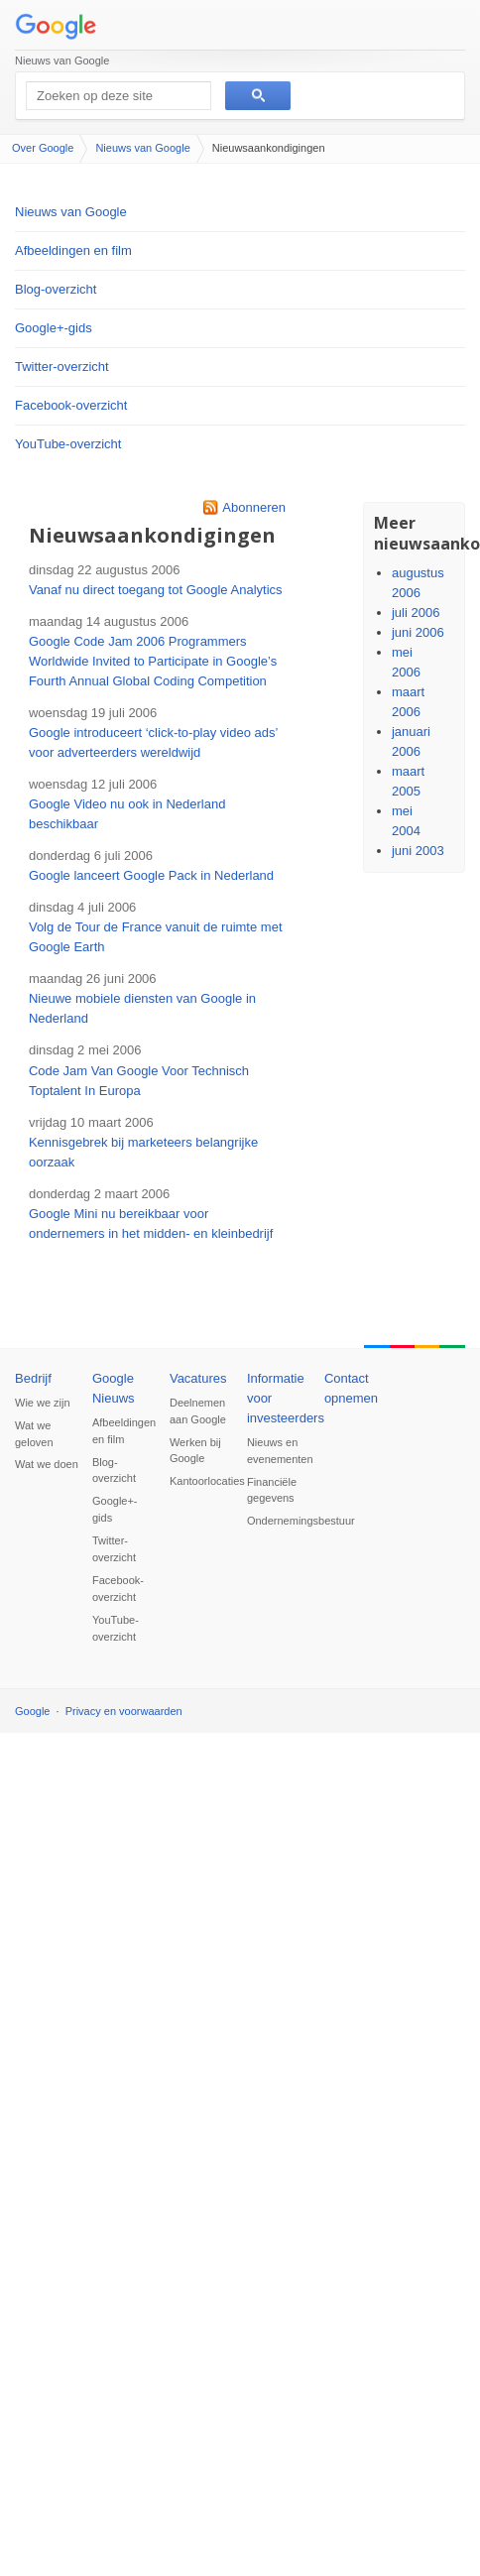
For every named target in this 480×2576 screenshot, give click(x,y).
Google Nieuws (113, 1388)
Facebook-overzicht (71, 405)
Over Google (42, 148)
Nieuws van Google (62, 60)
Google (32, 1711)
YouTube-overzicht (68, 443)
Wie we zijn (42, 1403)
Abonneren (254, 507)
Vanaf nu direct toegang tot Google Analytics (156, 589)
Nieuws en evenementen (278, 1450)
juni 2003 (418, 850)
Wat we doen (46, 1464)
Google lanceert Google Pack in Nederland (151, 875)
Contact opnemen (351, 1388)
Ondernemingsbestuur (278, 1521)
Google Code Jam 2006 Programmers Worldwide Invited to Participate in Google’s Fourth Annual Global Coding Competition (153, 661)
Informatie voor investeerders (278, 1398)
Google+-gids (53, 327)
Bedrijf (33, 1378)
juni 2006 (418, 632)
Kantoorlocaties (201, 1481)
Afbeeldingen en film (73, 250)
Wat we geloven (34, 1433)
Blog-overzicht (55, 289)
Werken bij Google (195, 1450)
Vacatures (198, 1378)
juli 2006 (415, 612)
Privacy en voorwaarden (123, 1711)
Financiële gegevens (272, 1490)
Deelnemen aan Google (198, 1411)
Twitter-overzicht (62, 366)
